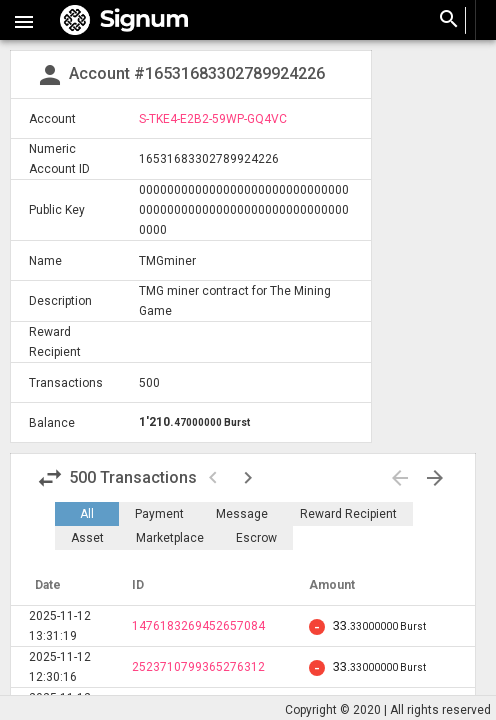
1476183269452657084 (198, 626)
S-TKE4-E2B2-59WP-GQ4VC (213, 119)
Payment (159, 514)
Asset (87, 538)
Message (242, 514)
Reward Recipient (348, 514)
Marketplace (170, 538)
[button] (24, 20)
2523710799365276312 (198, 667)
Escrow (256, 538)
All (87, 514)
